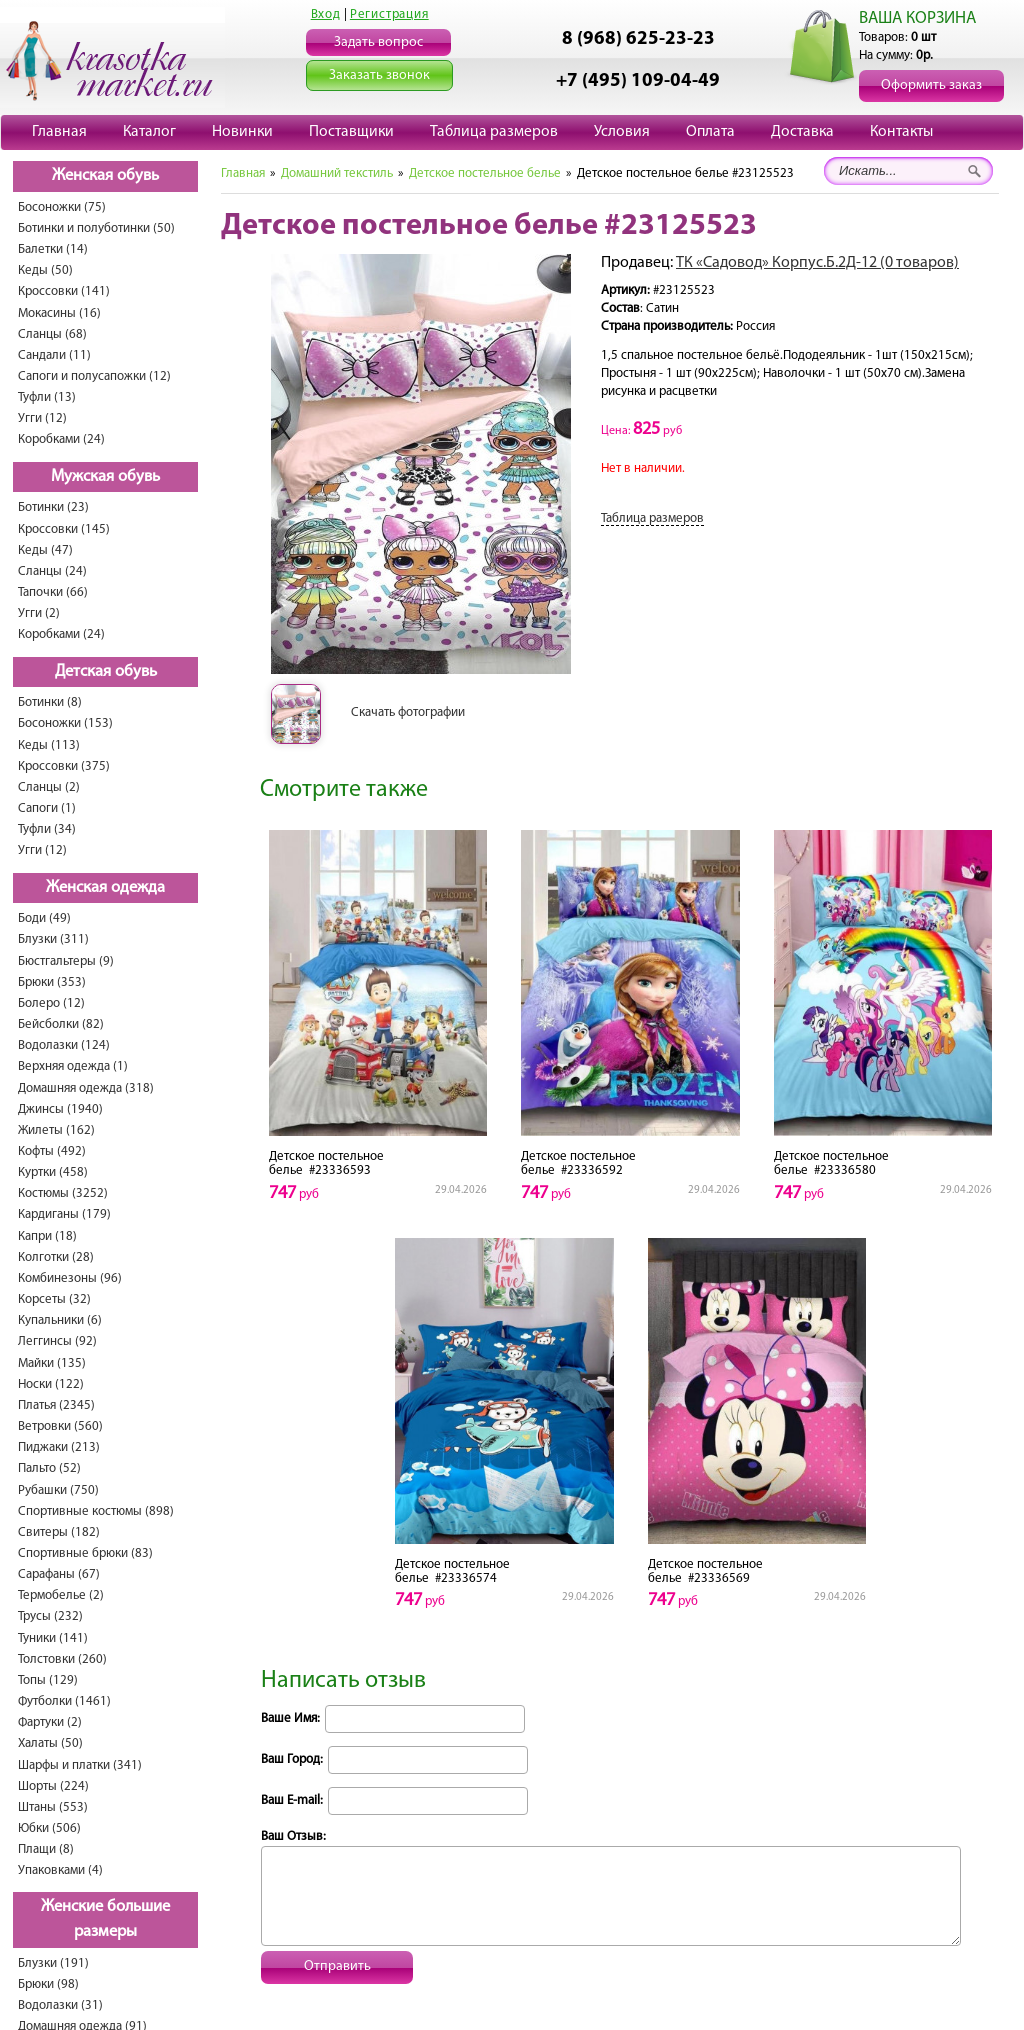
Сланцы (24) (52, 571)
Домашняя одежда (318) (86, 1088)
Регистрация (389, 14)
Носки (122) (51, 1384)
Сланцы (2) (49, 787)
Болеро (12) (51, 1003)
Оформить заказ (931, 85)
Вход (326, 14)
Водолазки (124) (64, 1045)
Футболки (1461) (64, 1701)
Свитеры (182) (59, 1532)
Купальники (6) (60, 1320)
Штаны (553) (53, 1807)
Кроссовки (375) (64, 766)
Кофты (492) (52, 1151)
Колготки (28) (56, 1257)
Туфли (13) (47, 397)
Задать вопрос (378, 42)
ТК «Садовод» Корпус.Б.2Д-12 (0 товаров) (817, 263)
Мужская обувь (105, 477)
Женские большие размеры (105, 1919)
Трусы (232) (50, 1616)
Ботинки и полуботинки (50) (96, 228)
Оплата (710, 132)
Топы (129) (48, 1680)
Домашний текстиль (337, 173)
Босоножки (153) (65, 723)
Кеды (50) (45, 270)
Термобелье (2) (61, 1595)
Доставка (802, 132)
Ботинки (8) (50, 702)
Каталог (149, 132)
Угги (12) (42, 418)
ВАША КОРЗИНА (917, 18)
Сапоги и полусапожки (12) (94, 376)
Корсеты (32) (54, 1299)
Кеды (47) (45, 550)
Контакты (901, 132)
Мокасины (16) (59, 313)
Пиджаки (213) (59, 1447)
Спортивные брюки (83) (85, 1553)
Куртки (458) (53, 1172)
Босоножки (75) (62, 207)
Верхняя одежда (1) (73, 1066)
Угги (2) (39, 613)
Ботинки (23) (53, 507)
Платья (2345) (56, 1405)
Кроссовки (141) (64, 291)
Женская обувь (105, 176)
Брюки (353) (52, 982)
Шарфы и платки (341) (80, 1765)
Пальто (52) (49, 1468)
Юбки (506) (49, 1828)
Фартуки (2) (50, 1722)
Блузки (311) (53, 939)
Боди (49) (44, 918)
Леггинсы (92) (57, 1341)
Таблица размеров (494, 132)
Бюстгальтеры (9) (66, 961)
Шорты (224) (53, 1786)
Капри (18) (47, 1236)
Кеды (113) (49, 745)
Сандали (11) (54, 355)
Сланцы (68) (52, 334)
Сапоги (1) (47, 808)
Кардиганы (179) (64, 1214)
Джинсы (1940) (60, 1109)
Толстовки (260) (62, 1659)
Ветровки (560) (60, 1426)
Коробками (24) (61, 439)
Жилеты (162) (56, 1130)
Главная (59, 132)
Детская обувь (106, 672)
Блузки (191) (53, 1963)
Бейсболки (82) (61, 1024)
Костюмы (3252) (63, 1193)
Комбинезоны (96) (70, 1278)
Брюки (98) (48, 1984)
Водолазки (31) (60, 2005)
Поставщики (351, 132)
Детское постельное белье (485, 173)
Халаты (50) (50, 1743)
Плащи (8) (46, 1849)
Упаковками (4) (60, 1870)
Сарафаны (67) (59, 1574)
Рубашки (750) (58, 1490)
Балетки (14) (53, 249)
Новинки (242, 132)
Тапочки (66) (53, 592)
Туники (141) (53, 1638)
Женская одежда (105, 888)
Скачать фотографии (408, 712)
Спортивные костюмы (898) (96, 1511)
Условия (622, 132)
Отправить (337, 1966)
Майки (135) (52, 1363)
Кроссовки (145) (64, 529)
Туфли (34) (47, 829)
